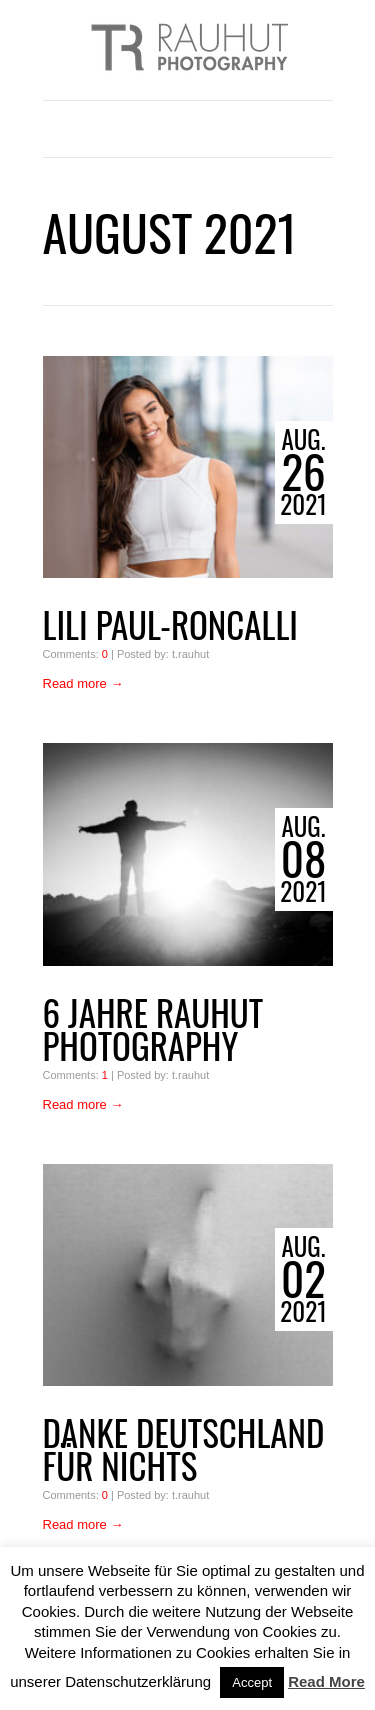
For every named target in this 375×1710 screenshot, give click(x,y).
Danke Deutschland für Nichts (184, 1449)
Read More (326, 1681)
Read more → (83, 683)
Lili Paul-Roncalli (171, 624)
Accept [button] (252, 1682)
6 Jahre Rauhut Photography (153, 1029)
